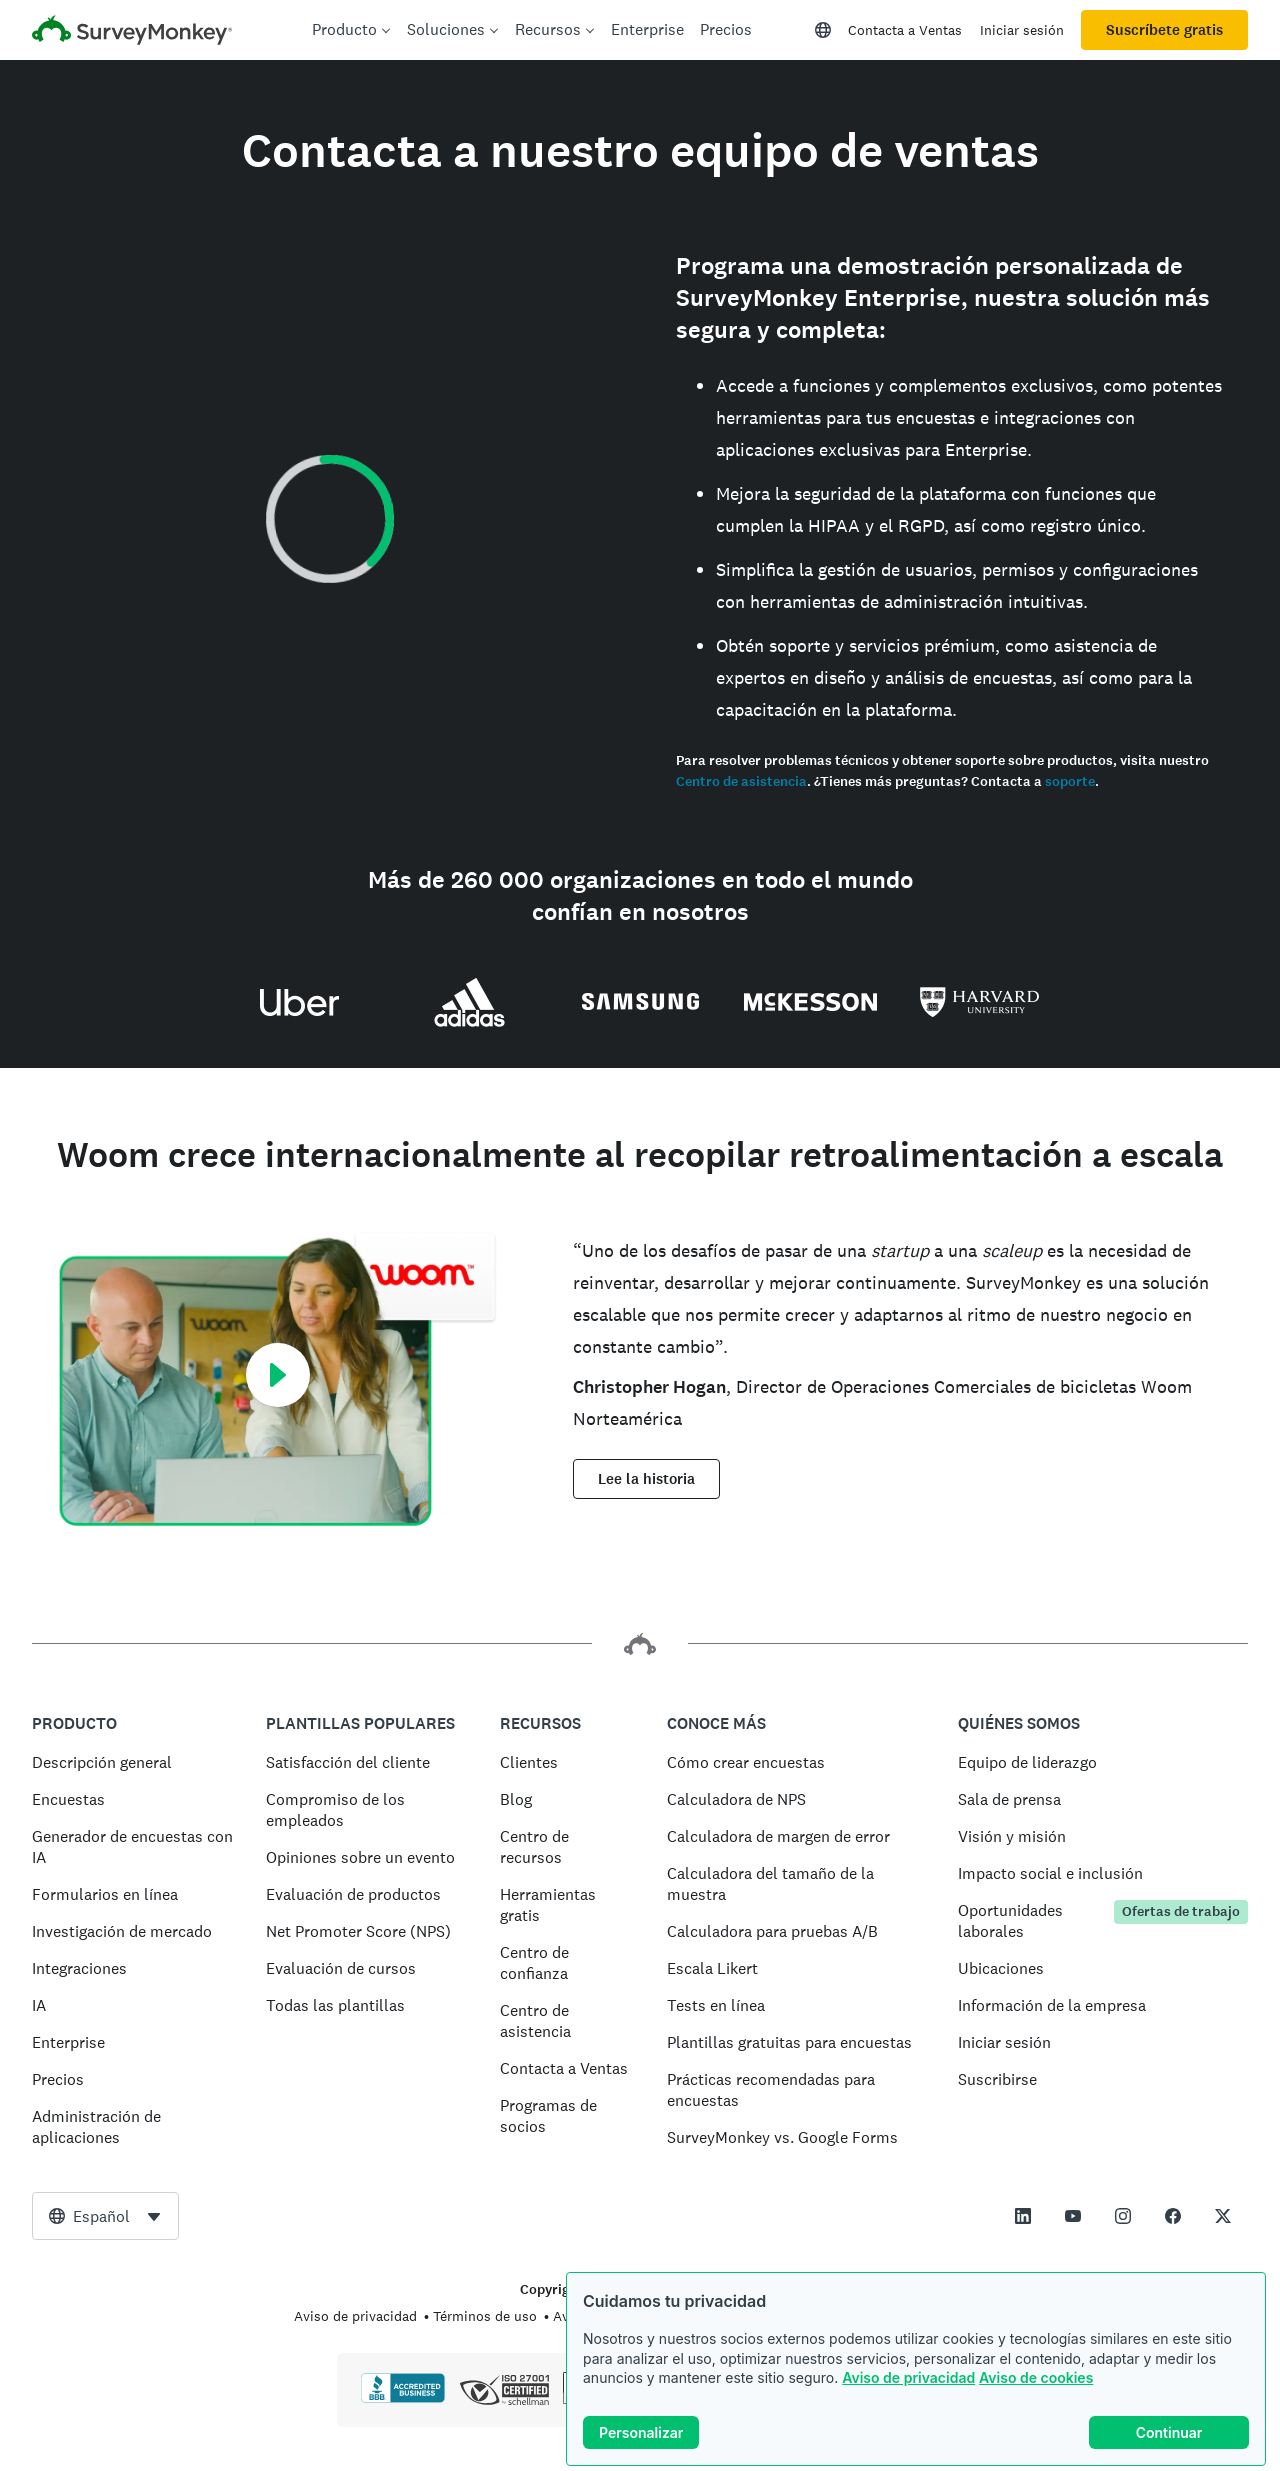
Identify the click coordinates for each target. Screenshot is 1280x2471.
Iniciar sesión (1022, 30)
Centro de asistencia (741, 781)
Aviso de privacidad (908, 2377)
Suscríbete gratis (1164, 30)
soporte (1070, 781)
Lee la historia (646, 1479)
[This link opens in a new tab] (1023, 2216)
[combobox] (105, 2216)
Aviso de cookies (1036, 2377)
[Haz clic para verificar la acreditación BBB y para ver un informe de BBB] (403, 2399)
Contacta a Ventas (905, 30)
